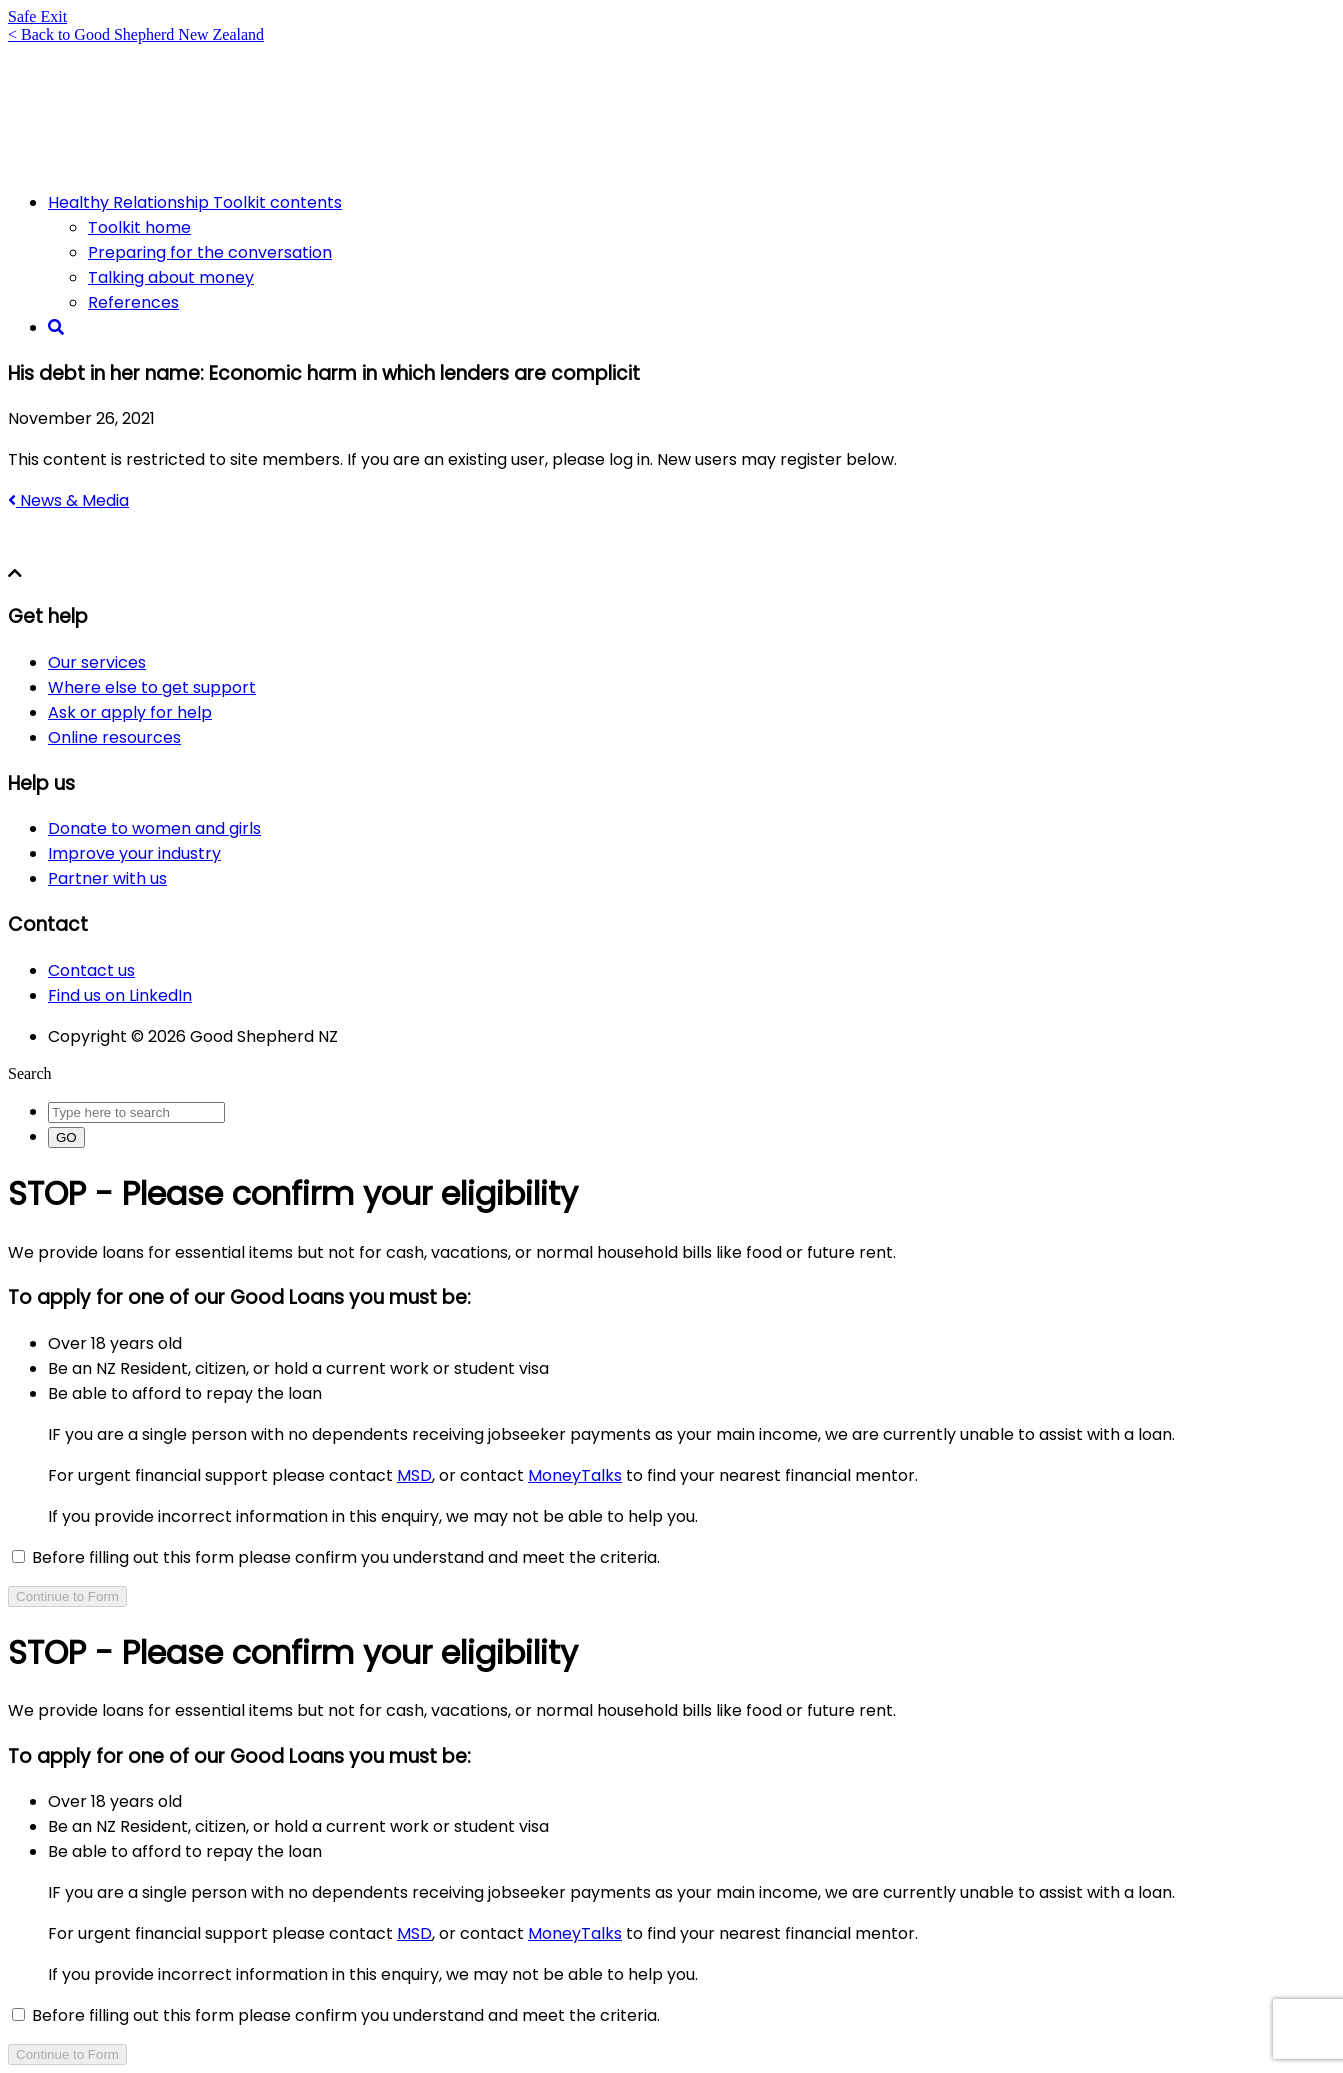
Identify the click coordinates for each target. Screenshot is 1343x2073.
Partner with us (107, 878)
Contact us (91, 970)
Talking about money (171, 277)
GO (66, 1137)
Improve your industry (134, 853)
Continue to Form (67, 1596)
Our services (97, 662)
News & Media (68, 500)
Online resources (114, 737)
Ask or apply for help (130, 712)
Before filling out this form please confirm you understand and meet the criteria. (336, 1557)
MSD (414, 1475)
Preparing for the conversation (210, 252)
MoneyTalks (575, 1475)
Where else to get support (152, 687)
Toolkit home (139, 227)
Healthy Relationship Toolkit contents (195, 202)
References (133, 302)
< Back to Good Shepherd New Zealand (136, 34)
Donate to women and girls (154, 828)
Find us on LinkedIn (120, 995)
